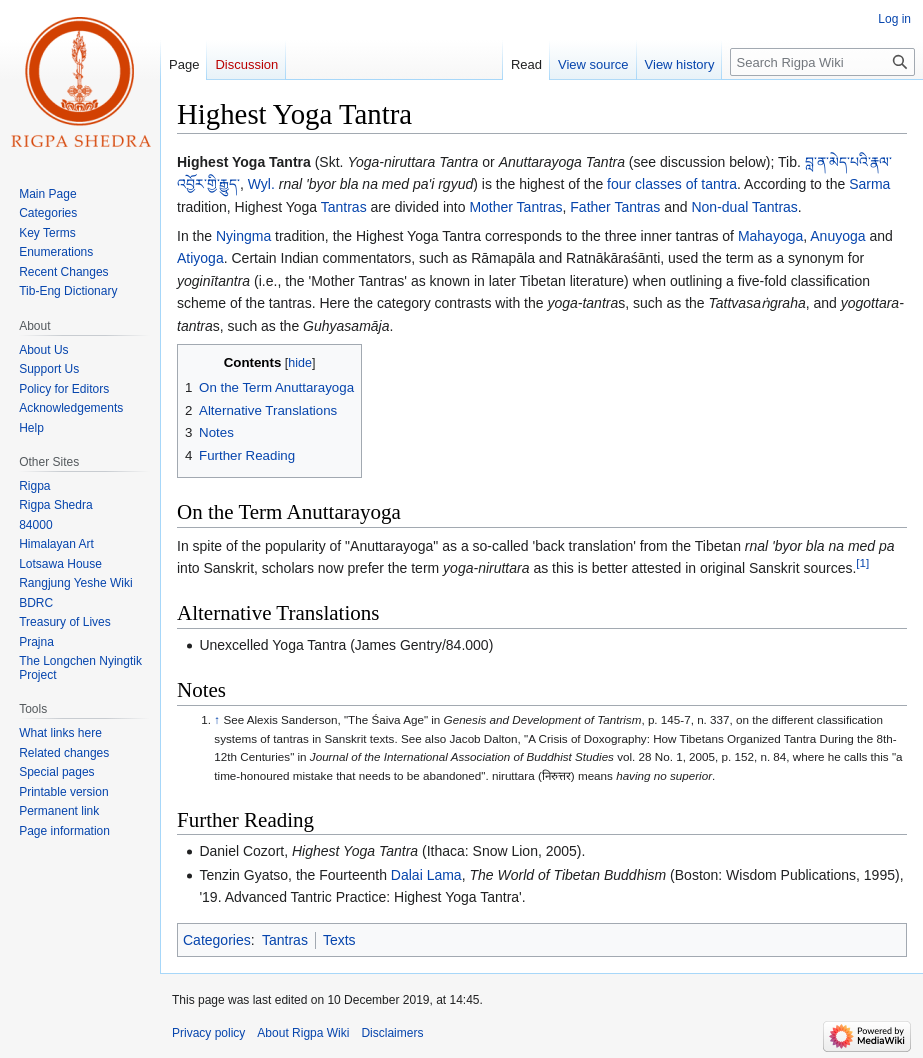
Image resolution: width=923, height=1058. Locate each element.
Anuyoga (837, 236)
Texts (339, 940)
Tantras (344, 207)
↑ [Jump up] (217, 719)
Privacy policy (208, 1033)
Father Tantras (615, 207)
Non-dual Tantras (744, 207)
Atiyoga (200, 258)
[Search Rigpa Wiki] (822, 62)
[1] (862, 562)
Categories (217, 940)
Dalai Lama (426, 875)
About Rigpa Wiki (303, 1033)
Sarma (869, 184)
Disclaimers (392, 1033)
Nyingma (243, 236)
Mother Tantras (515, 207)
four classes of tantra (672, 184)
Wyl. (261, 184)
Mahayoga (770, 236)
